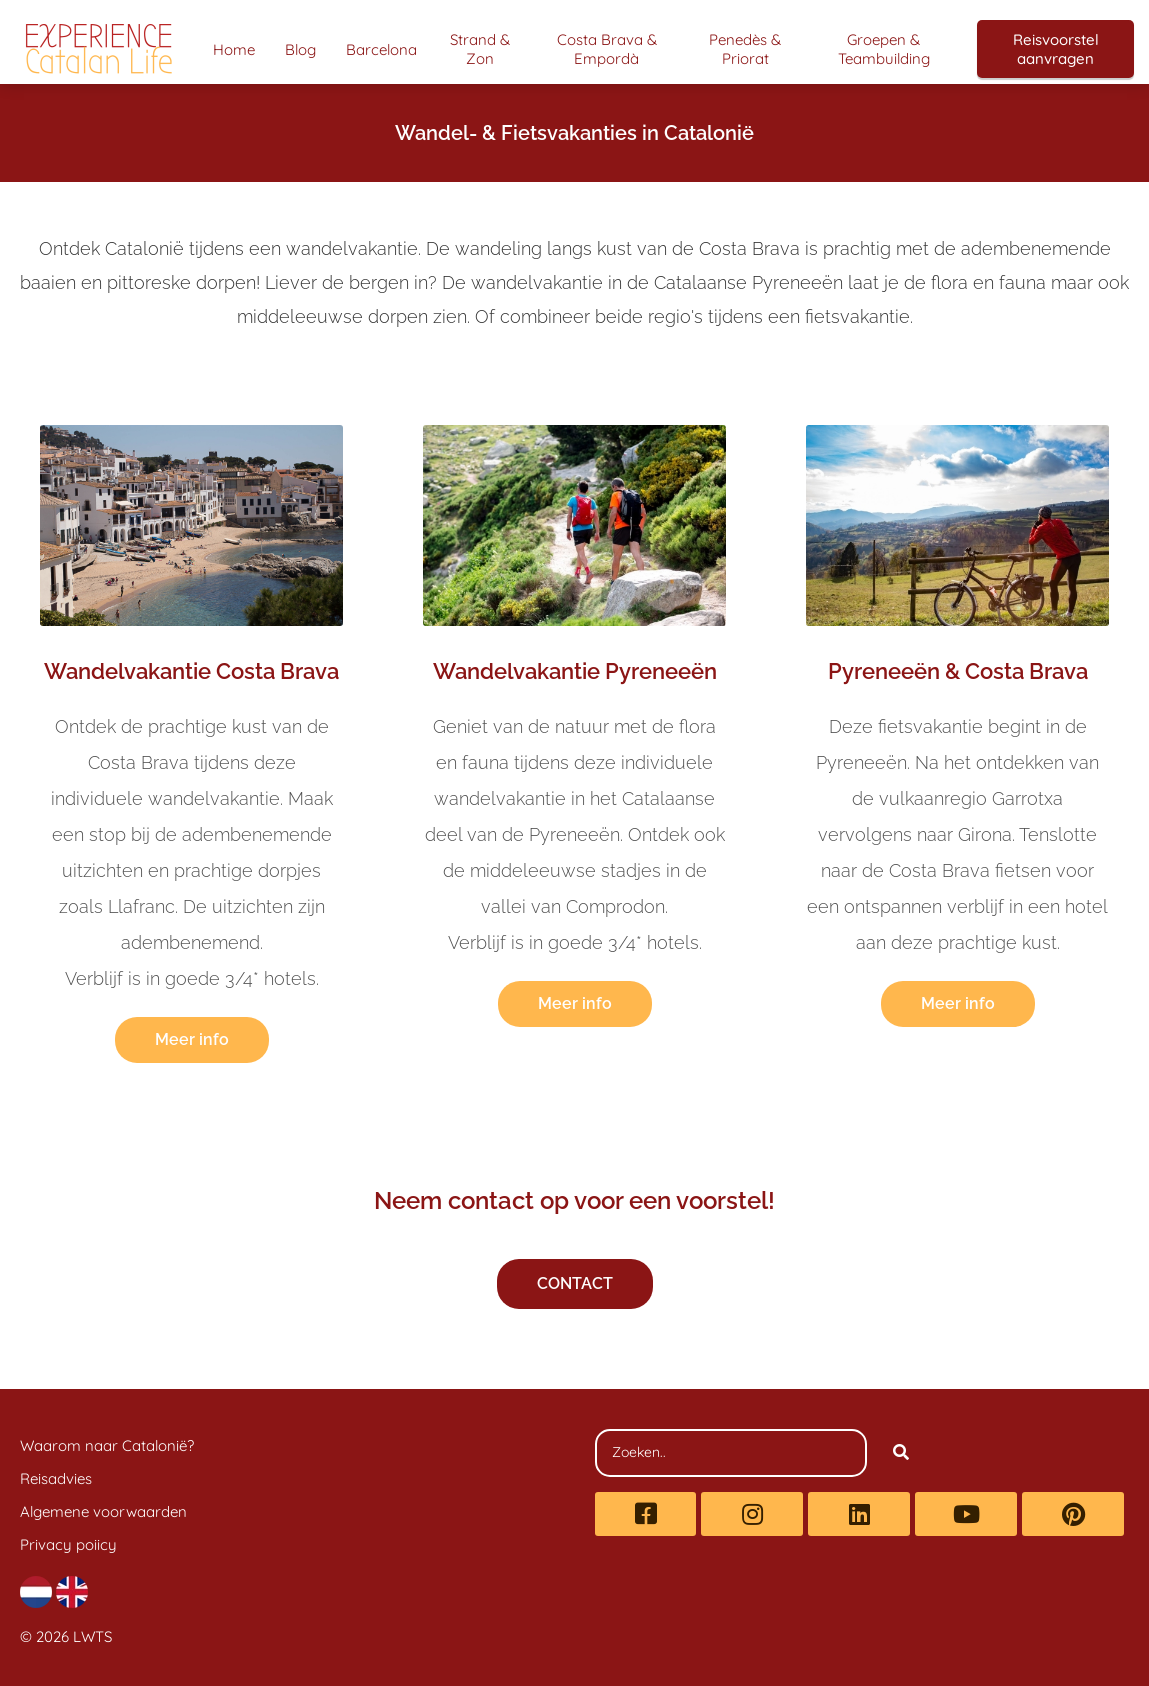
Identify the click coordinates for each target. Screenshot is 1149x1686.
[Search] (901, 1453)
